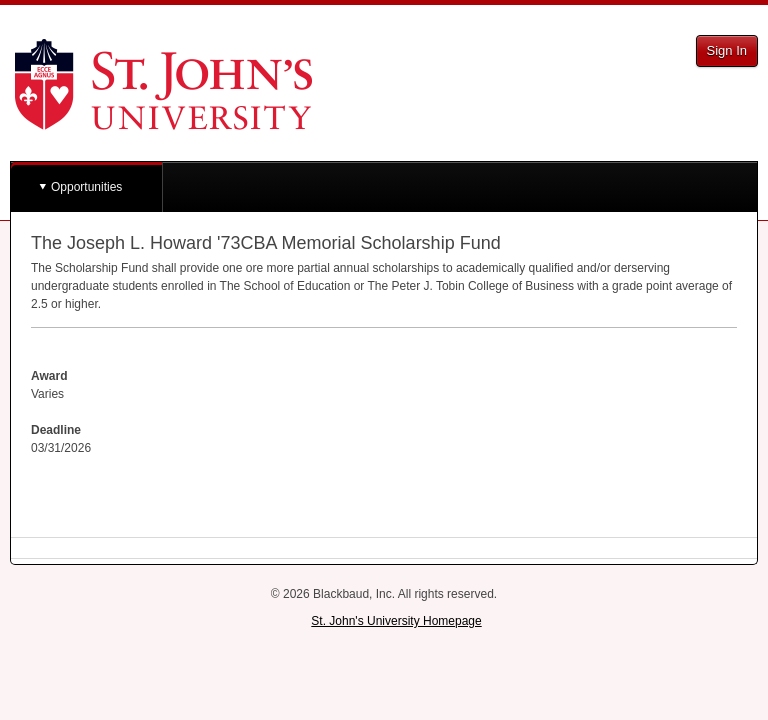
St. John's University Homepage (396, 621)
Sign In (727, 50)
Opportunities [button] (86, 187)
